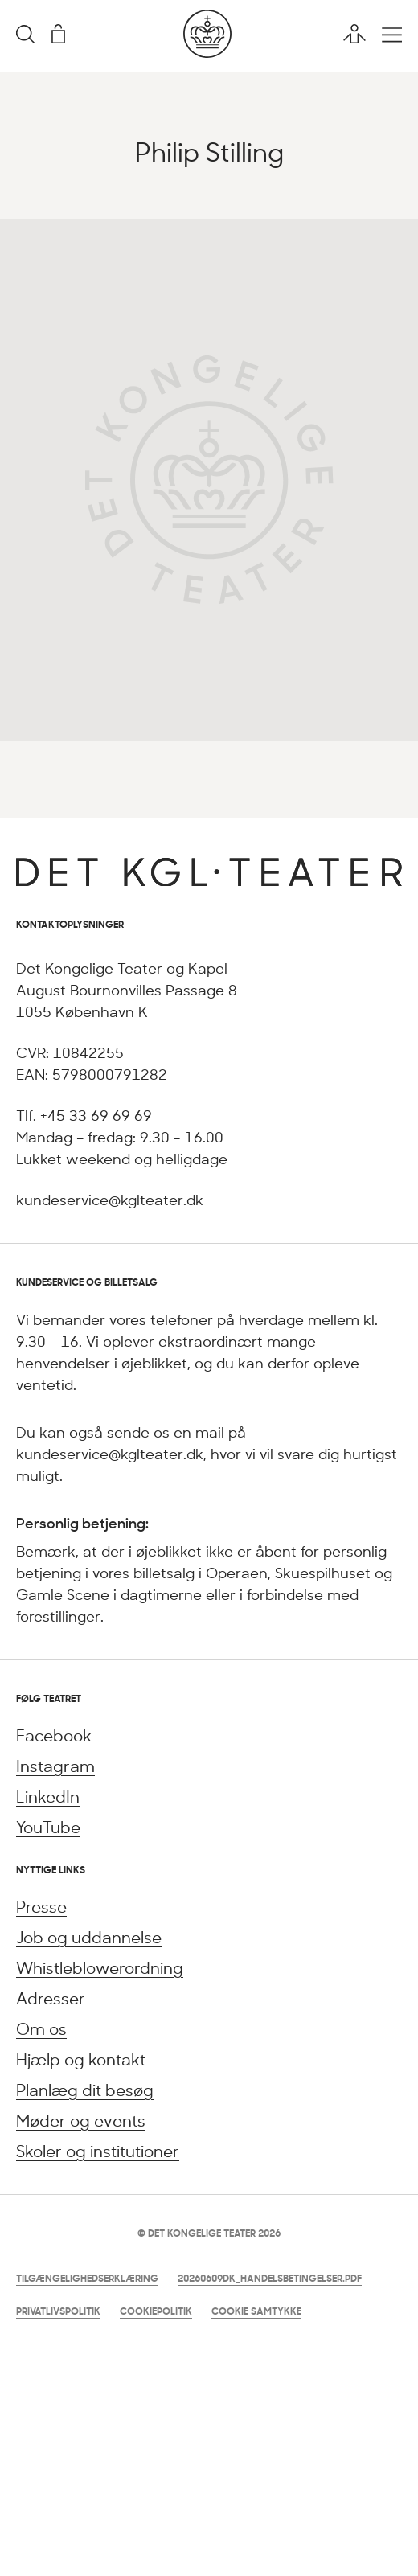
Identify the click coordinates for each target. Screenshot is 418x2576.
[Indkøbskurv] (58, 33)
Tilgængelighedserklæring (87, 2278)
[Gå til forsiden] (207, 53)
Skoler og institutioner (97, 2151)
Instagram (55, 1766)
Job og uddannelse (89, 1937)
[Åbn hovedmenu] (392, 35)
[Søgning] (25, 35)
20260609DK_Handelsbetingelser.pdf (270, 2278)
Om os (41, 2029)
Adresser (50, 1998)
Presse (41, 1907)
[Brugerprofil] (354, 33)
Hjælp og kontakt (80, 2059)
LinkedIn (48, 1796)
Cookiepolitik (156, 2311)
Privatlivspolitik (58, 2311)
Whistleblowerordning (99, 1968)
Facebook (54, 1735)
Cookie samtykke (256, 2311)
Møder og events (80, 2121)
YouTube (48, 1827)
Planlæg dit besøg (85, 2090)
